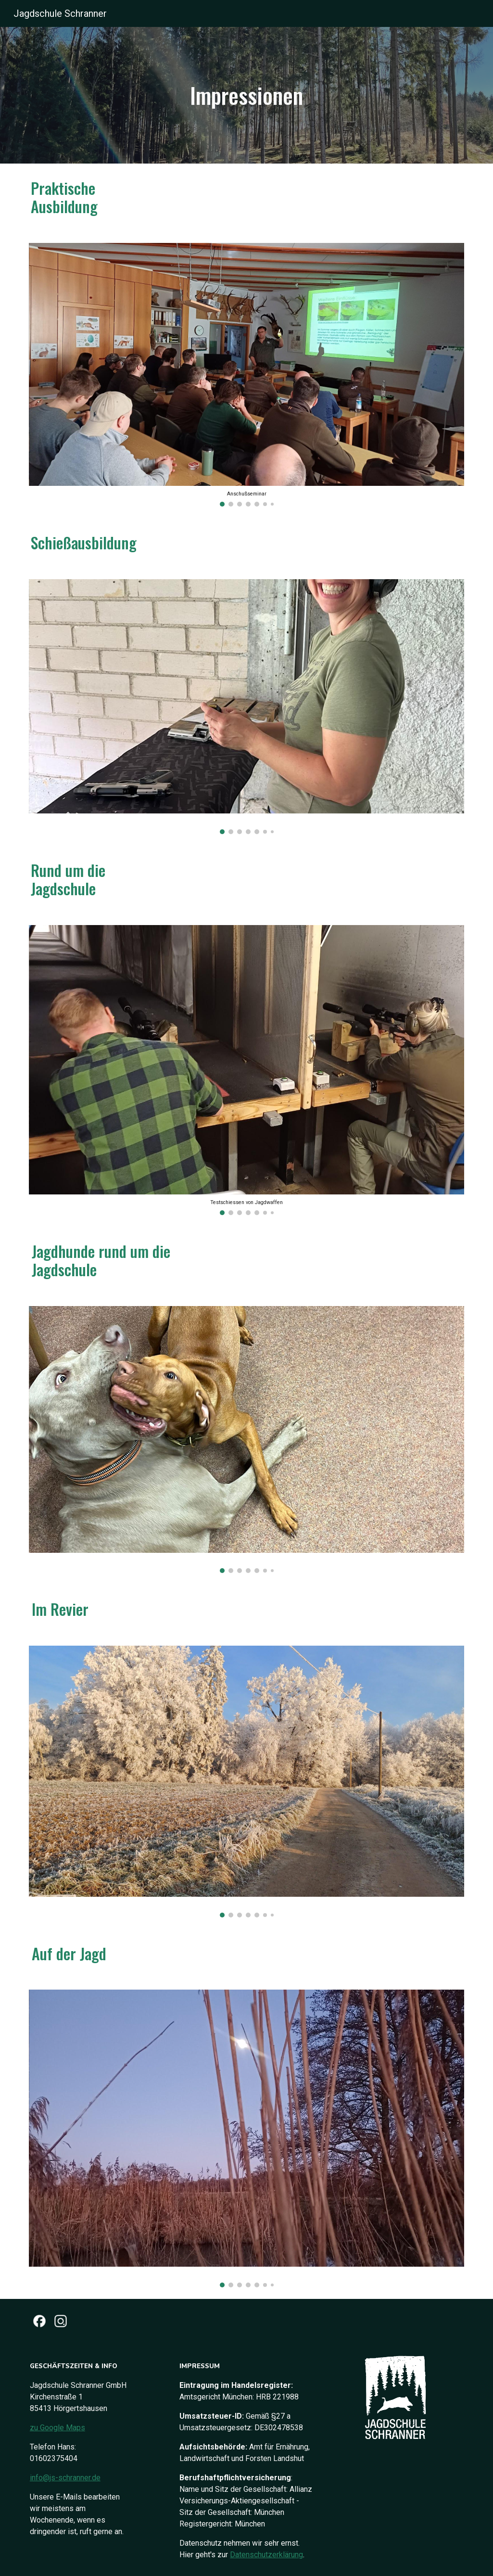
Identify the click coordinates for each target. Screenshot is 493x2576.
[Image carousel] (247, 375)
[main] (246, 95)
